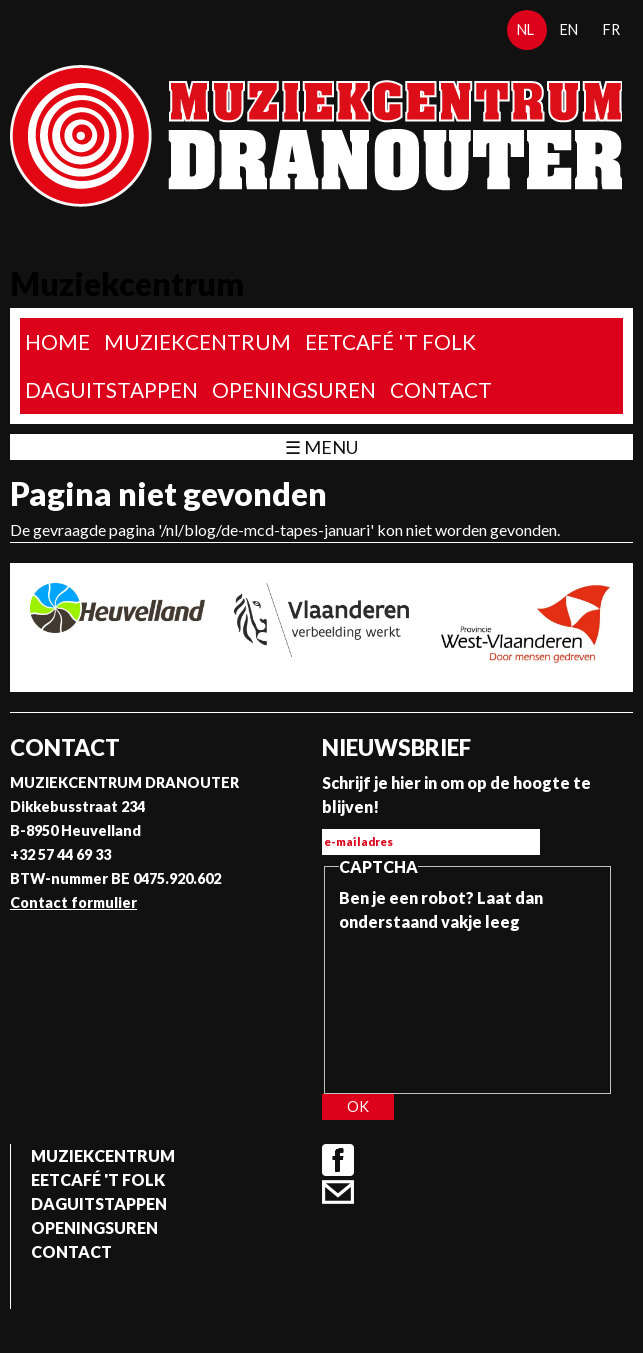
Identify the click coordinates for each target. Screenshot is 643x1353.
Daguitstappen (111, 389)
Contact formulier (73, 902)
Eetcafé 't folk (390, 341)
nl (525, 29)
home (57, 341)
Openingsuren (294, 389)
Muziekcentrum (197, 341)
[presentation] (421, 1006)
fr (611, 29)
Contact (441, 389)
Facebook (338, 1160)
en (569, 29)
